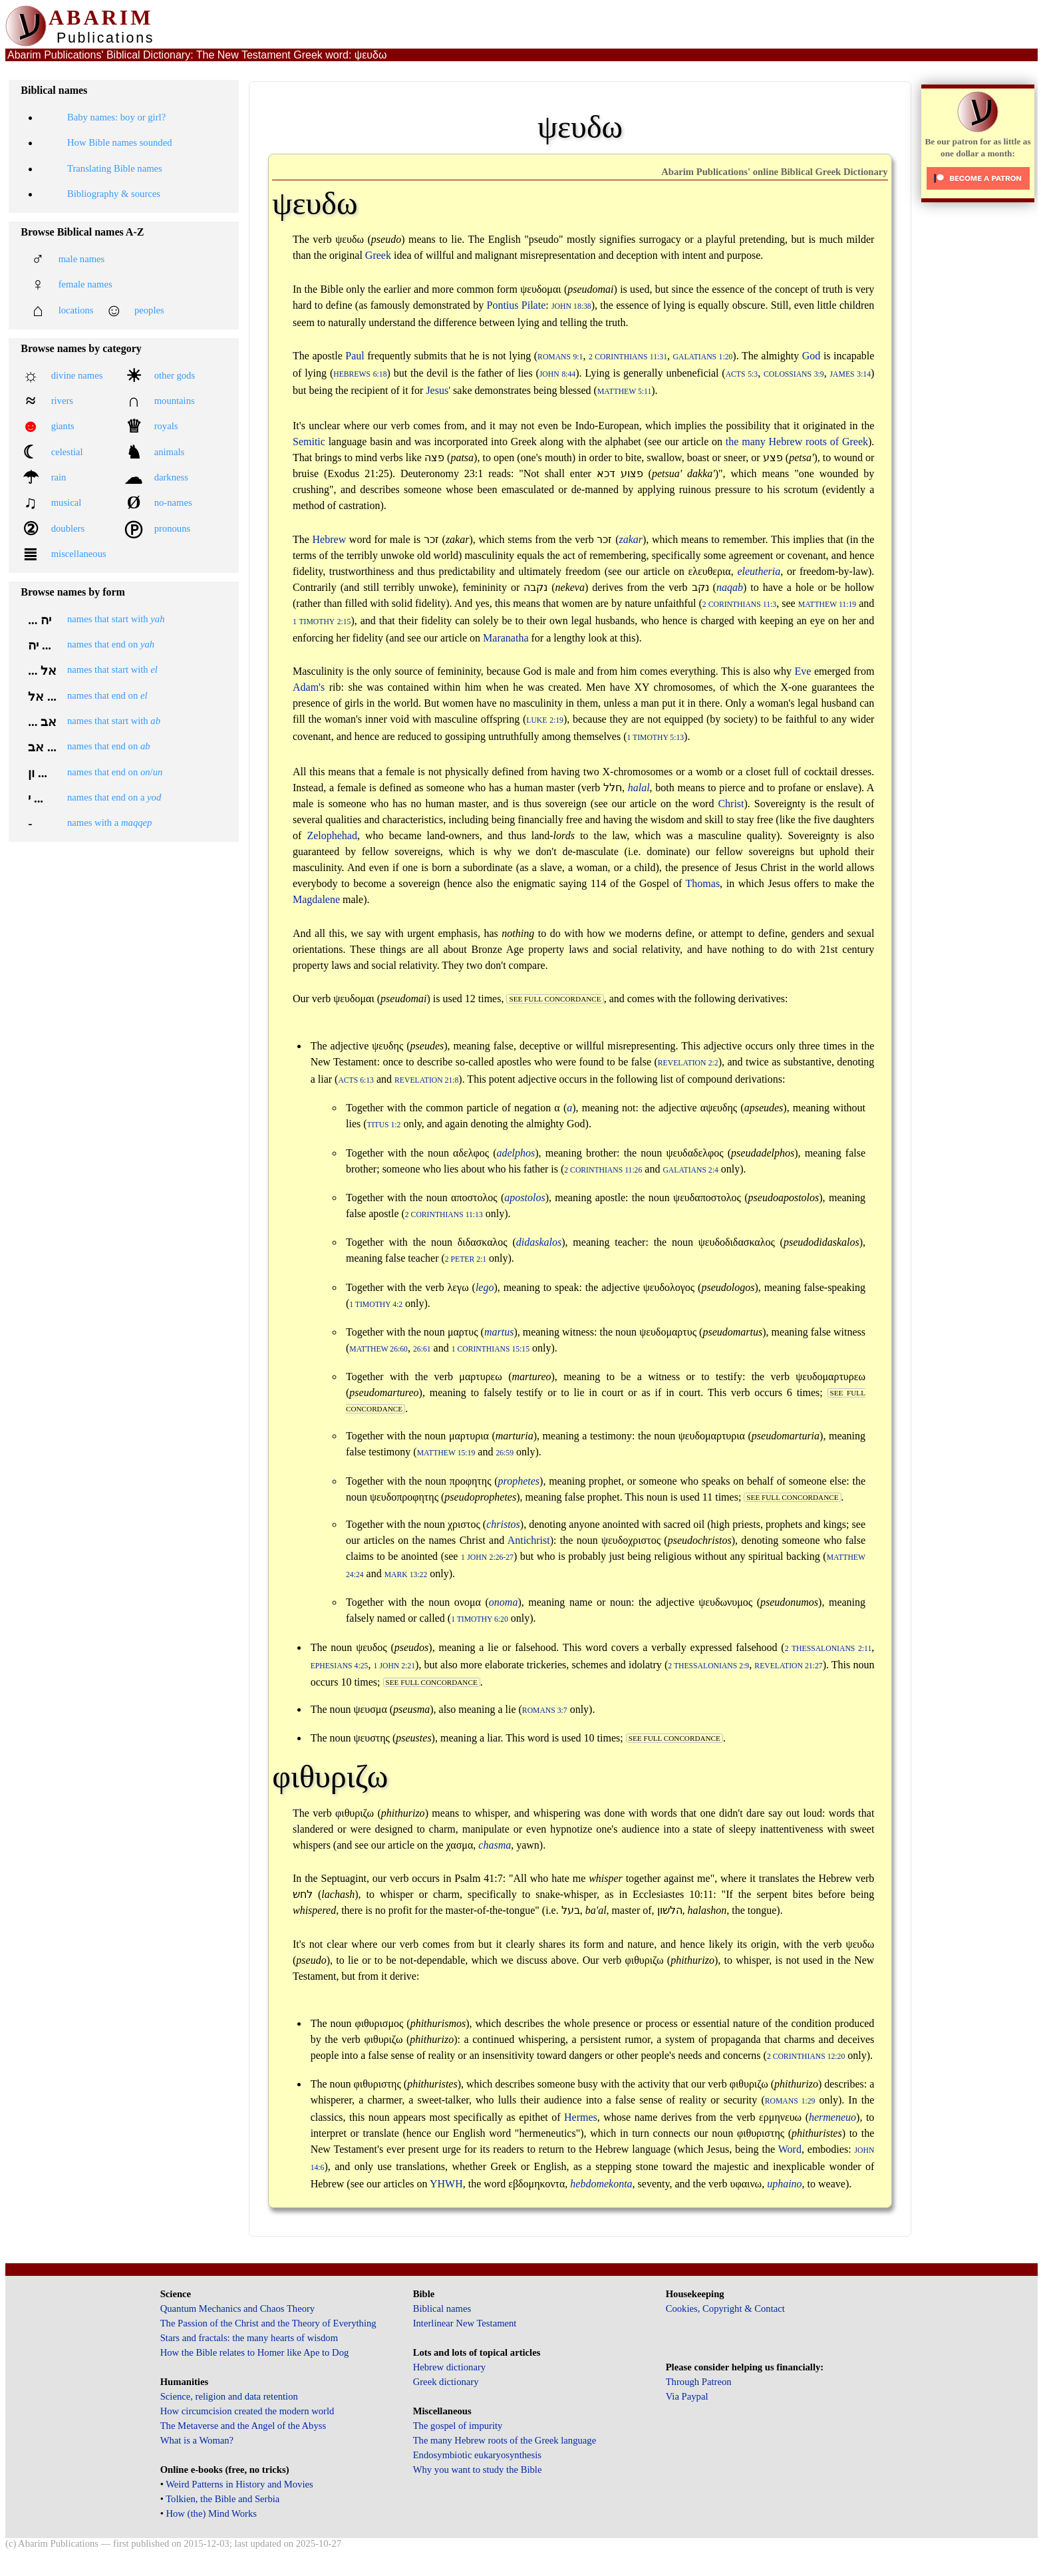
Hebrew (330, 539)
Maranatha (505, 638)
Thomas (703, 883)
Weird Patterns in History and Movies (239, 2484)
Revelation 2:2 (688, 1063)
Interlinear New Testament (465, 2323)
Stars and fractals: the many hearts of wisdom (249, 2337)
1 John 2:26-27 (487, 1557)
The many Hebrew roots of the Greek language (505, 2440)
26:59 (505, 1453)
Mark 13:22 (406, 1574)
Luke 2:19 (544, 720)
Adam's (309, 687)
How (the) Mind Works (211, 2513)
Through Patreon (699, 2381)
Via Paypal (687, 2396)
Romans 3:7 (544, 1710)
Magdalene (316, 899)
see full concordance (555, 999)
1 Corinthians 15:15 (490, 1349)
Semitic (309, 441)
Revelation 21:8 (426, 1080)
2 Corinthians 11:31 (628, 357)
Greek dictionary (446, 2381)
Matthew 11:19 (827, 604)
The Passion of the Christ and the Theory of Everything (268, 2323)
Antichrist (529, 1540)
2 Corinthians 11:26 (603, 1170)
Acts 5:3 (742, 374)
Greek (378, 255)
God (811, 355)
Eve (803, 671)
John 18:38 (571, 306)
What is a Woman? (196, 2440)
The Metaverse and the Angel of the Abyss (243, 2425)
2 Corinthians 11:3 (739, 604)
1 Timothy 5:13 (655, 737)
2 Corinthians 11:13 (444, 1214)
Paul (354, 355)
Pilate (533, 305)
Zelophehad (332, 835)
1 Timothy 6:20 (479, 1619)
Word (790, 2149)
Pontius (502, 305)
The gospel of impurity (458, 2425)
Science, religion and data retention (229, 2396)
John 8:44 (557, 374)
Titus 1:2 (384, 1125)
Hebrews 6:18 (359, 374)
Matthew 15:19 (446, 1453)
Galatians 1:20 (703, 357)
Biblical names (442, 2308)
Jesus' (438, 390)
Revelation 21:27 (788, 1666)
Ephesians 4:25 (340, 1666)
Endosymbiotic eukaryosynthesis (477, 2455)
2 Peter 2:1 (465, 1259)
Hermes (580, 2117)
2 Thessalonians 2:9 (708, 1666)
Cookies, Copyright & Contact (725, 2308)
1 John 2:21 (395, 1666)
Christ (731, 803)
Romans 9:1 (560, 357)
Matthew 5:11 (624, 391)
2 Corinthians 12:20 (806, 2056)
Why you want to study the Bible (477, 2469)
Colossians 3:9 (794, 374)
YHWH (446, 2183)
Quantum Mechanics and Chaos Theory (237, 2308)
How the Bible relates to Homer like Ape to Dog (254, 2352)
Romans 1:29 (790, 2101)
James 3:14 (850, 374)
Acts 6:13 (356, 1080)
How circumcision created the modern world (247, 2411)
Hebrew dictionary (449, 2367)
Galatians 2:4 (690, 1170)
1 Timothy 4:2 (375, 1304)
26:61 (422, 1349)
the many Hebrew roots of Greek (797, 441)
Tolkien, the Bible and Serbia (222, 2498)
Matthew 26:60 (378, 1349)
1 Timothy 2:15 (322, 622)
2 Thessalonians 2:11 (828, 1648)
